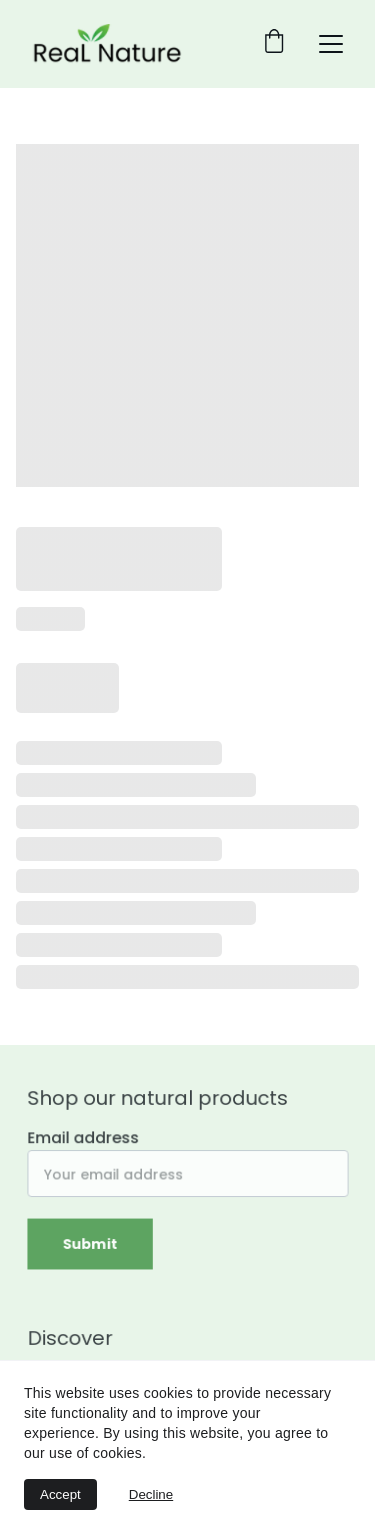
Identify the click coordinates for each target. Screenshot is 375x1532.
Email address (84, 1139)
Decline (151, 1494)
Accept (60, 1494)
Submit (91, 1242)
